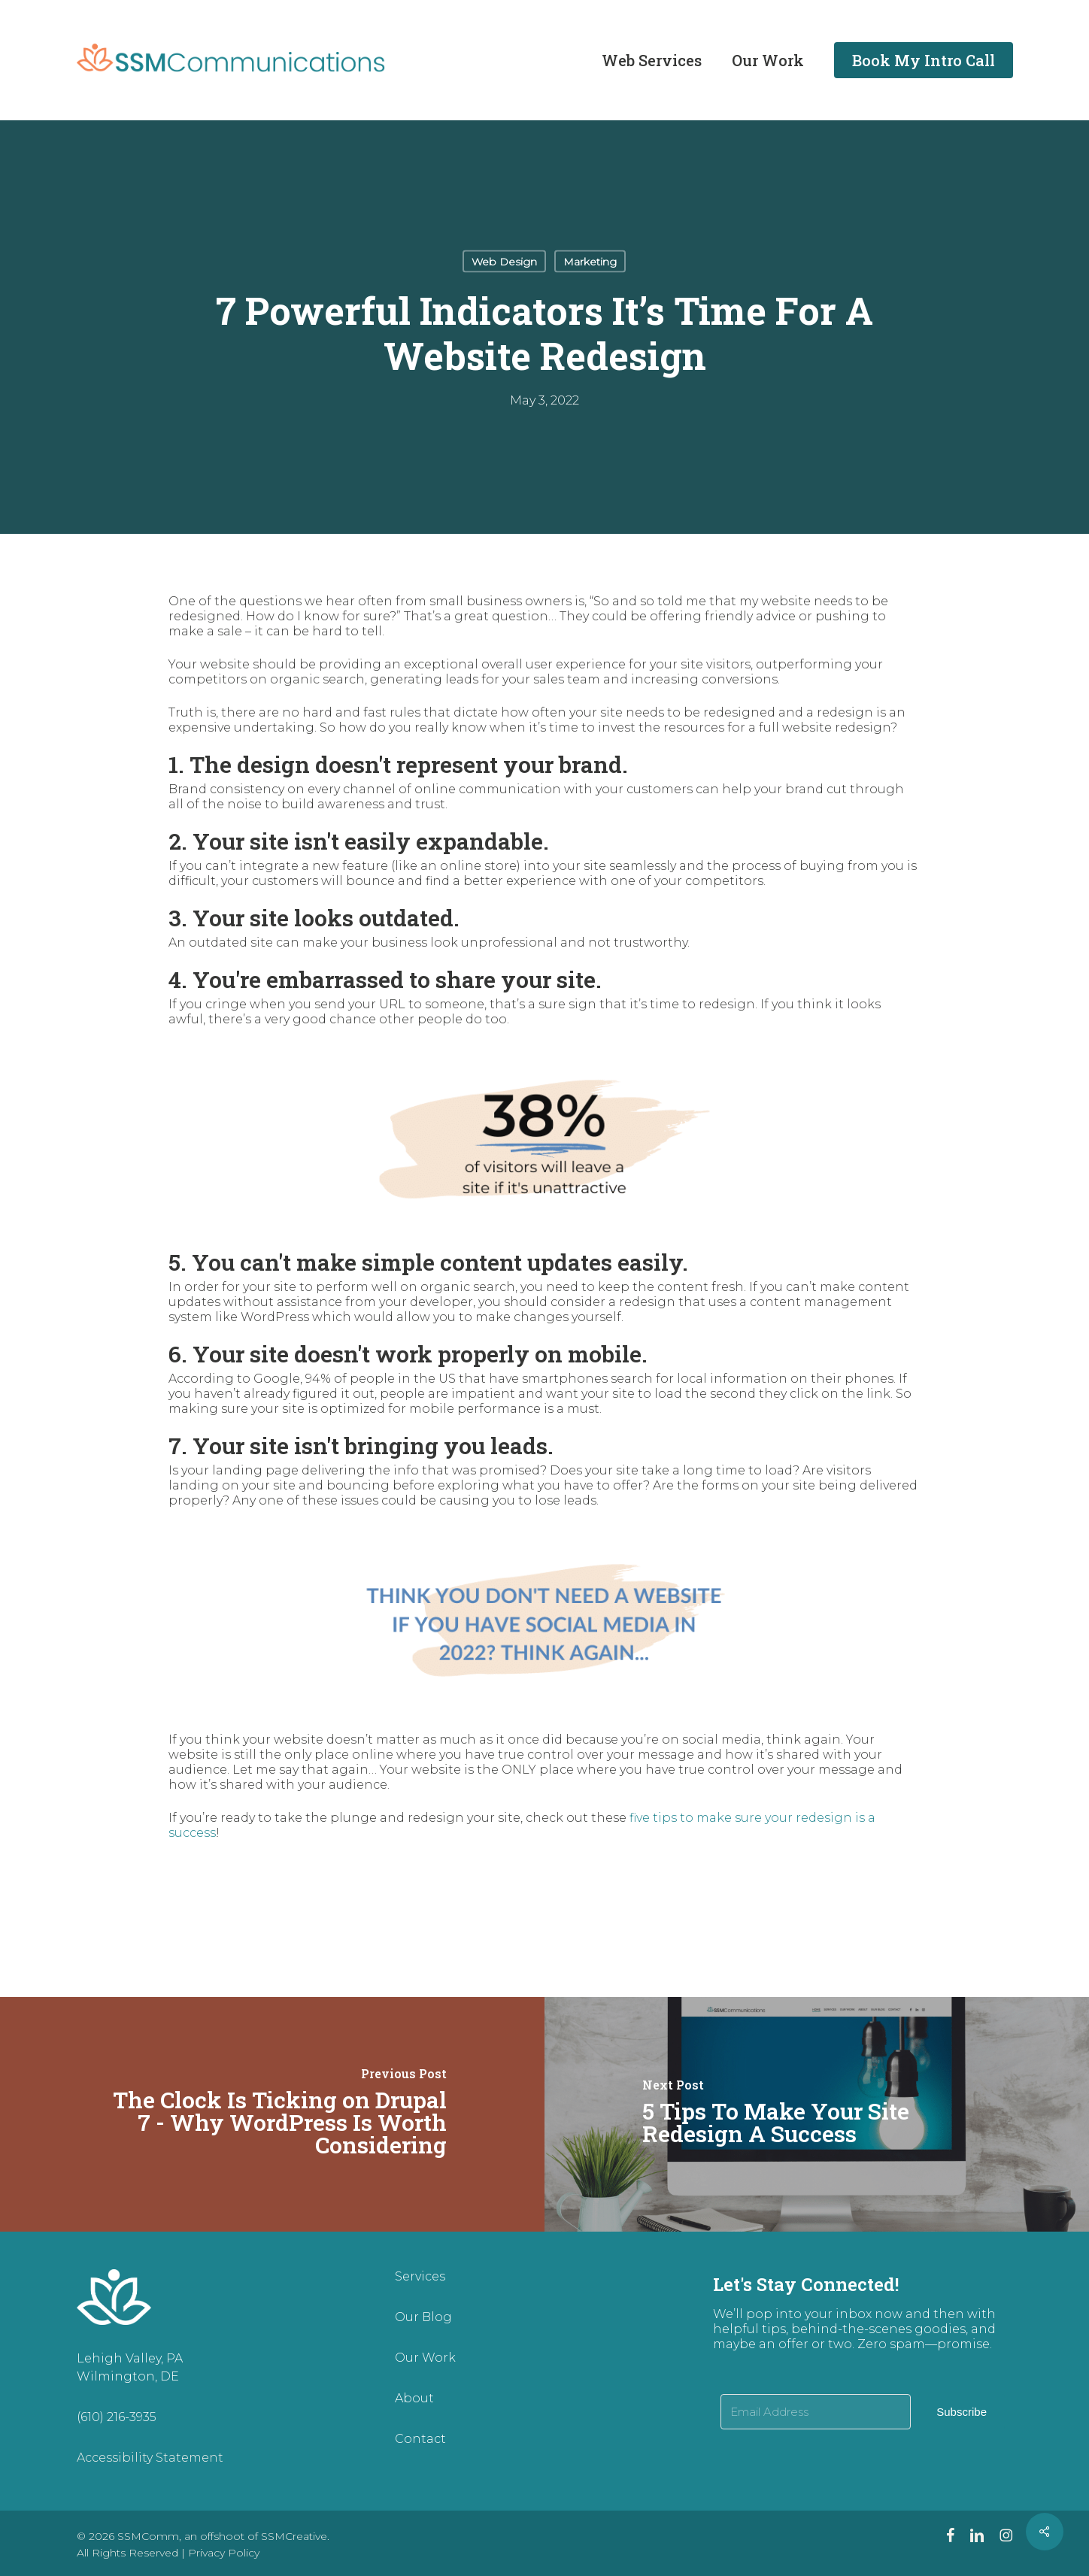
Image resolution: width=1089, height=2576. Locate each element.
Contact (420, 2439)
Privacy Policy (223, 2552)
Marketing (590, 261)
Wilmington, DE (128, 2376)
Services (420, 2276)
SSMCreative (294, 2536)
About (414, 2398)
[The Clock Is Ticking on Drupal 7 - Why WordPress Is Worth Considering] (272, 2114)
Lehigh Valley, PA (130, 2358)
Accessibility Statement (150, 2457)
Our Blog (423, 2317)
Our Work (425, 2357)
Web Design (504, 261)
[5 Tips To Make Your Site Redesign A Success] (816, 2114)
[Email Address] (815, 2411)
